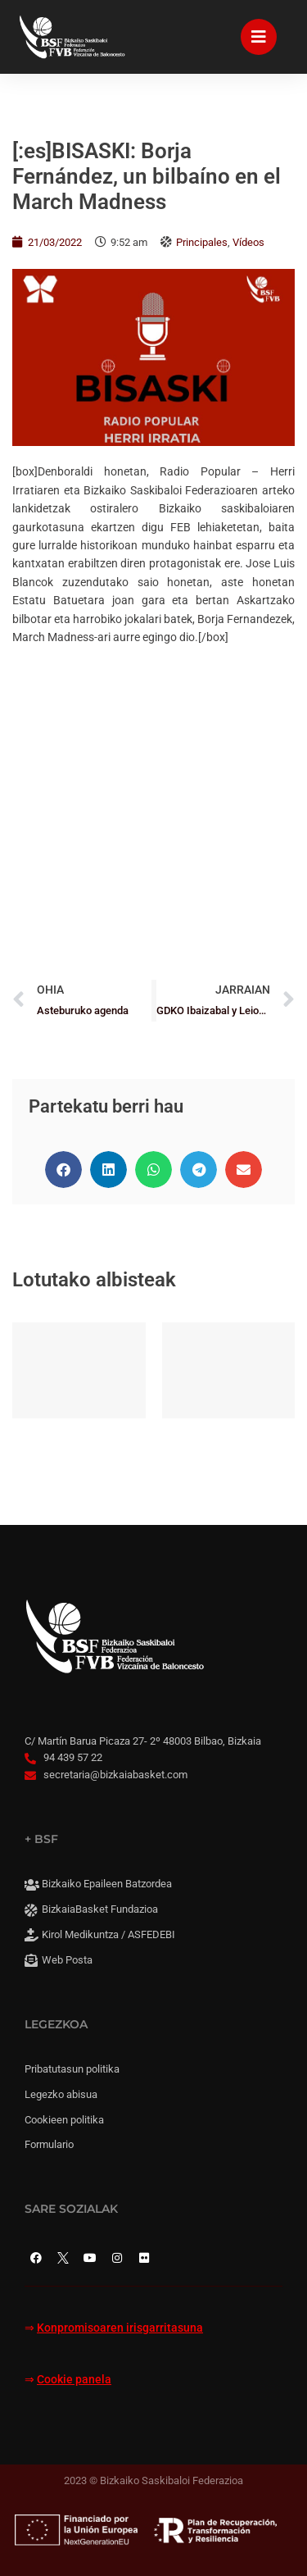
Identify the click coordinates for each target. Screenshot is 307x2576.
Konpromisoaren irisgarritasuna (120, 2328)
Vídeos (248, 242)
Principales (202, 242)
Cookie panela (74, 2380)
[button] (63, 1169)
